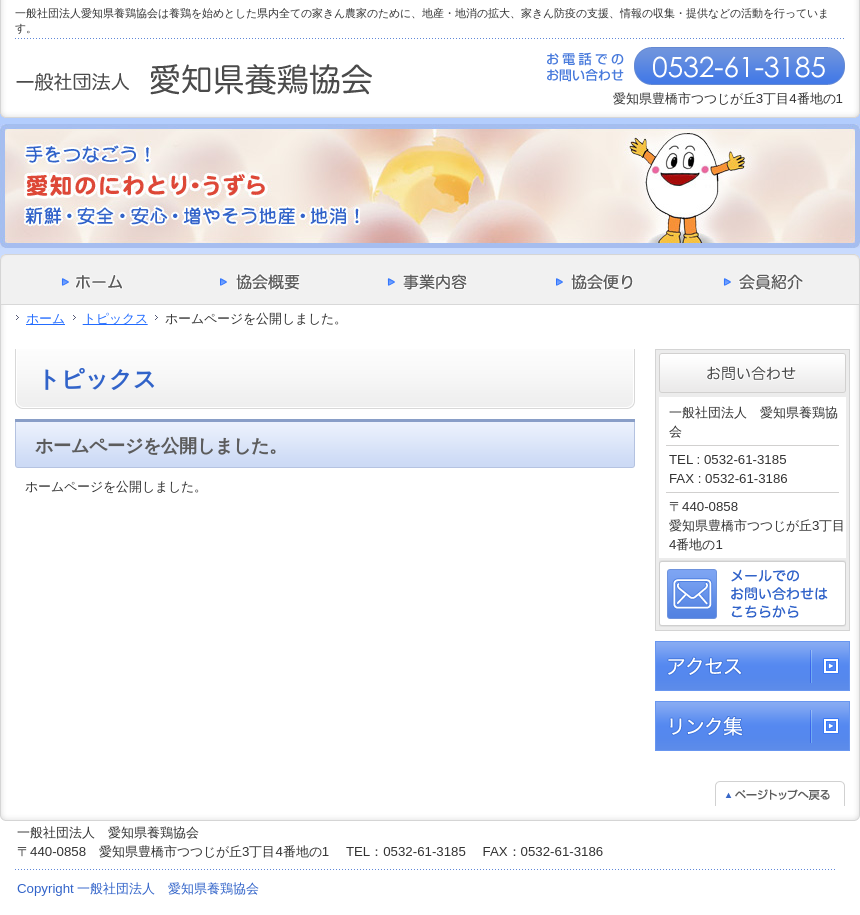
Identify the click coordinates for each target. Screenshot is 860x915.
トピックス (115, 318)
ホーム (45, 318)
